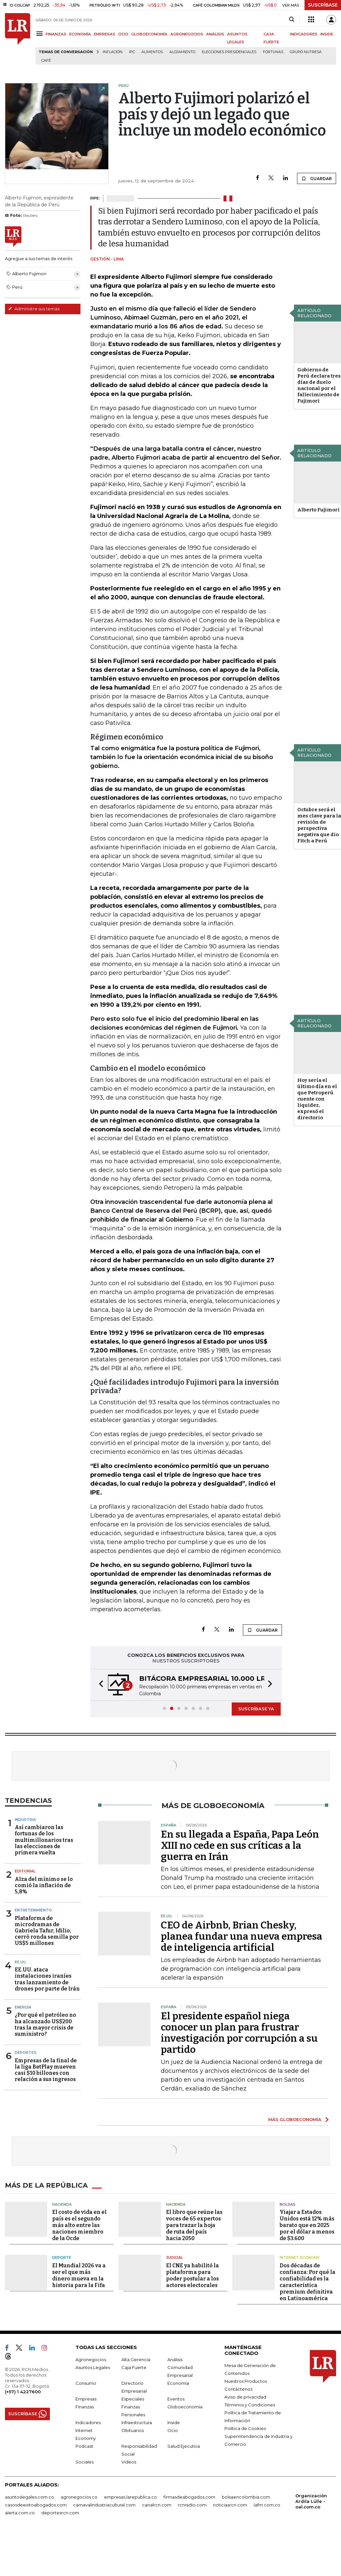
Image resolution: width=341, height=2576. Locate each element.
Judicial (174, 2257)
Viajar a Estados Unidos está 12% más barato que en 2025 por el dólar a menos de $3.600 (307, 2225)
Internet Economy (300, 2257)
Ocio (172, 2430)
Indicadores (88, 2422)
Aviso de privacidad (245, 2397)
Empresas (85, 2398)
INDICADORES (303, 34)
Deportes (25, 2052)
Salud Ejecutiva (183, 2446)
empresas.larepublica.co (130, 2497)
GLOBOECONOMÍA (149, 34)
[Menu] (40, 33)
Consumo (85, 2383)
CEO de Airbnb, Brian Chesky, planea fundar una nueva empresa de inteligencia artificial (241, 1936)
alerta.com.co (20, 2512)
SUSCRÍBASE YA (256, 1708)
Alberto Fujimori (318, 510)
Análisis (174, 2359)
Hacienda (62, 2204)
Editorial (25, 1871)
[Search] (291, 19)
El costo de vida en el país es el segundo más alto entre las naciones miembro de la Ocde (79, 2225)
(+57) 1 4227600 (23, 2391)
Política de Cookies (245, 2428)
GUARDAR (316, 178)
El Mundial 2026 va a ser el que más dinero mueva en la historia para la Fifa (79, 2275)
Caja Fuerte (133, 2367)
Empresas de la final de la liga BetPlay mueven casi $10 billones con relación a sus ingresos (46, 2070)
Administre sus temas (33, 308)
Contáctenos (238, 2389)
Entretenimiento (33, 1910)
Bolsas (287, 2204)
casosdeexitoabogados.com (36, 2504)
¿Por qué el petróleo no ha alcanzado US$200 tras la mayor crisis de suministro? (45, 2024)
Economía (178, 2383)
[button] (99, 1684)
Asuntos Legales (92, 2367)
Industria (25, 1819)
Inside (173, 2422)
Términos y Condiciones (249, 2404)
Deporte (61, 2257)
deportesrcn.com (60, 2512)
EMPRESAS (104, 34)
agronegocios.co (79, 2497)
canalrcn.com (156, 2504)
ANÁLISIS (215, 34)
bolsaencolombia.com (246, 2497)
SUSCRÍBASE (323, 5)
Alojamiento (182, 52)
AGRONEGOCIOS (186, 34)
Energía (23, 2007)
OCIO (123, 34)
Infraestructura (136, 2422)
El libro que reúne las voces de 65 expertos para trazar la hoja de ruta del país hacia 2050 (194, 2225)
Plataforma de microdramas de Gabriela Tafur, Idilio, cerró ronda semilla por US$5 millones (47, 1931)
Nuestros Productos (245, 2381)
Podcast (84, 2446)
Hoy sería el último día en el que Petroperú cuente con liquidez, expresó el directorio (317, 1099)
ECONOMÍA (80, 34)
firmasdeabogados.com (189, 2497)
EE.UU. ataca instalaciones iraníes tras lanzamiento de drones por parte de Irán (47, 1979)
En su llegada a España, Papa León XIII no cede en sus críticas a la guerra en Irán (240, 1845)
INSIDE (326, 34)
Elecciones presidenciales (229, 52)
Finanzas (84, 2406)
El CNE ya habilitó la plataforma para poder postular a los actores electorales (192, 2275)
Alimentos (152, 52)
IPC (132, 52)
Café (46, 60)
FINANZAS (56, 34)
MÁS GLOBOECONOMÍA (294, 2119)
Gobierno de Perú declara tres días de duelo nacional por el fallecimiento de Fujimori (319, 385)
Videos (128, 2461)
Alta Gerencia (135, 2359)
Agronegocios (90, 2359)
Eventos (175, 2398)
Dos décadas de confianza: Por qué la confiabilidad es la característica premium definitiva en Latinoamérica (307, 2281)
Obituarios (132, 2430)
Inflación (112, 52)
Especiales (132, 2398)
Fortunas (273, 52)
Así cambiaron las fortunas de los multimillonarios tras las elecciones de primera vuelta (44, 1840)
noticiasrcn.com (230, 2504)
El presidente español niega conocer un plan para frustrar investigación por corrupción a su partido (239, 2032)
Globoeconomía (184, 2406)
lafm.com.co (267, 2504)
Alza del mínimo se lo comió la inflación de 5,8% (44, 1885)
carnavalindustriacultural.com (104, 2504)
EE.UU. (21, 1962)
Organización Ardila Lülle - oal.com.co (311, 2501)
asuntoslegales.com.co (29, 2497)
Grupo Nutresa (306, 52)
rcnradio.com (192, 2504)
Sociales (84, 2461)
